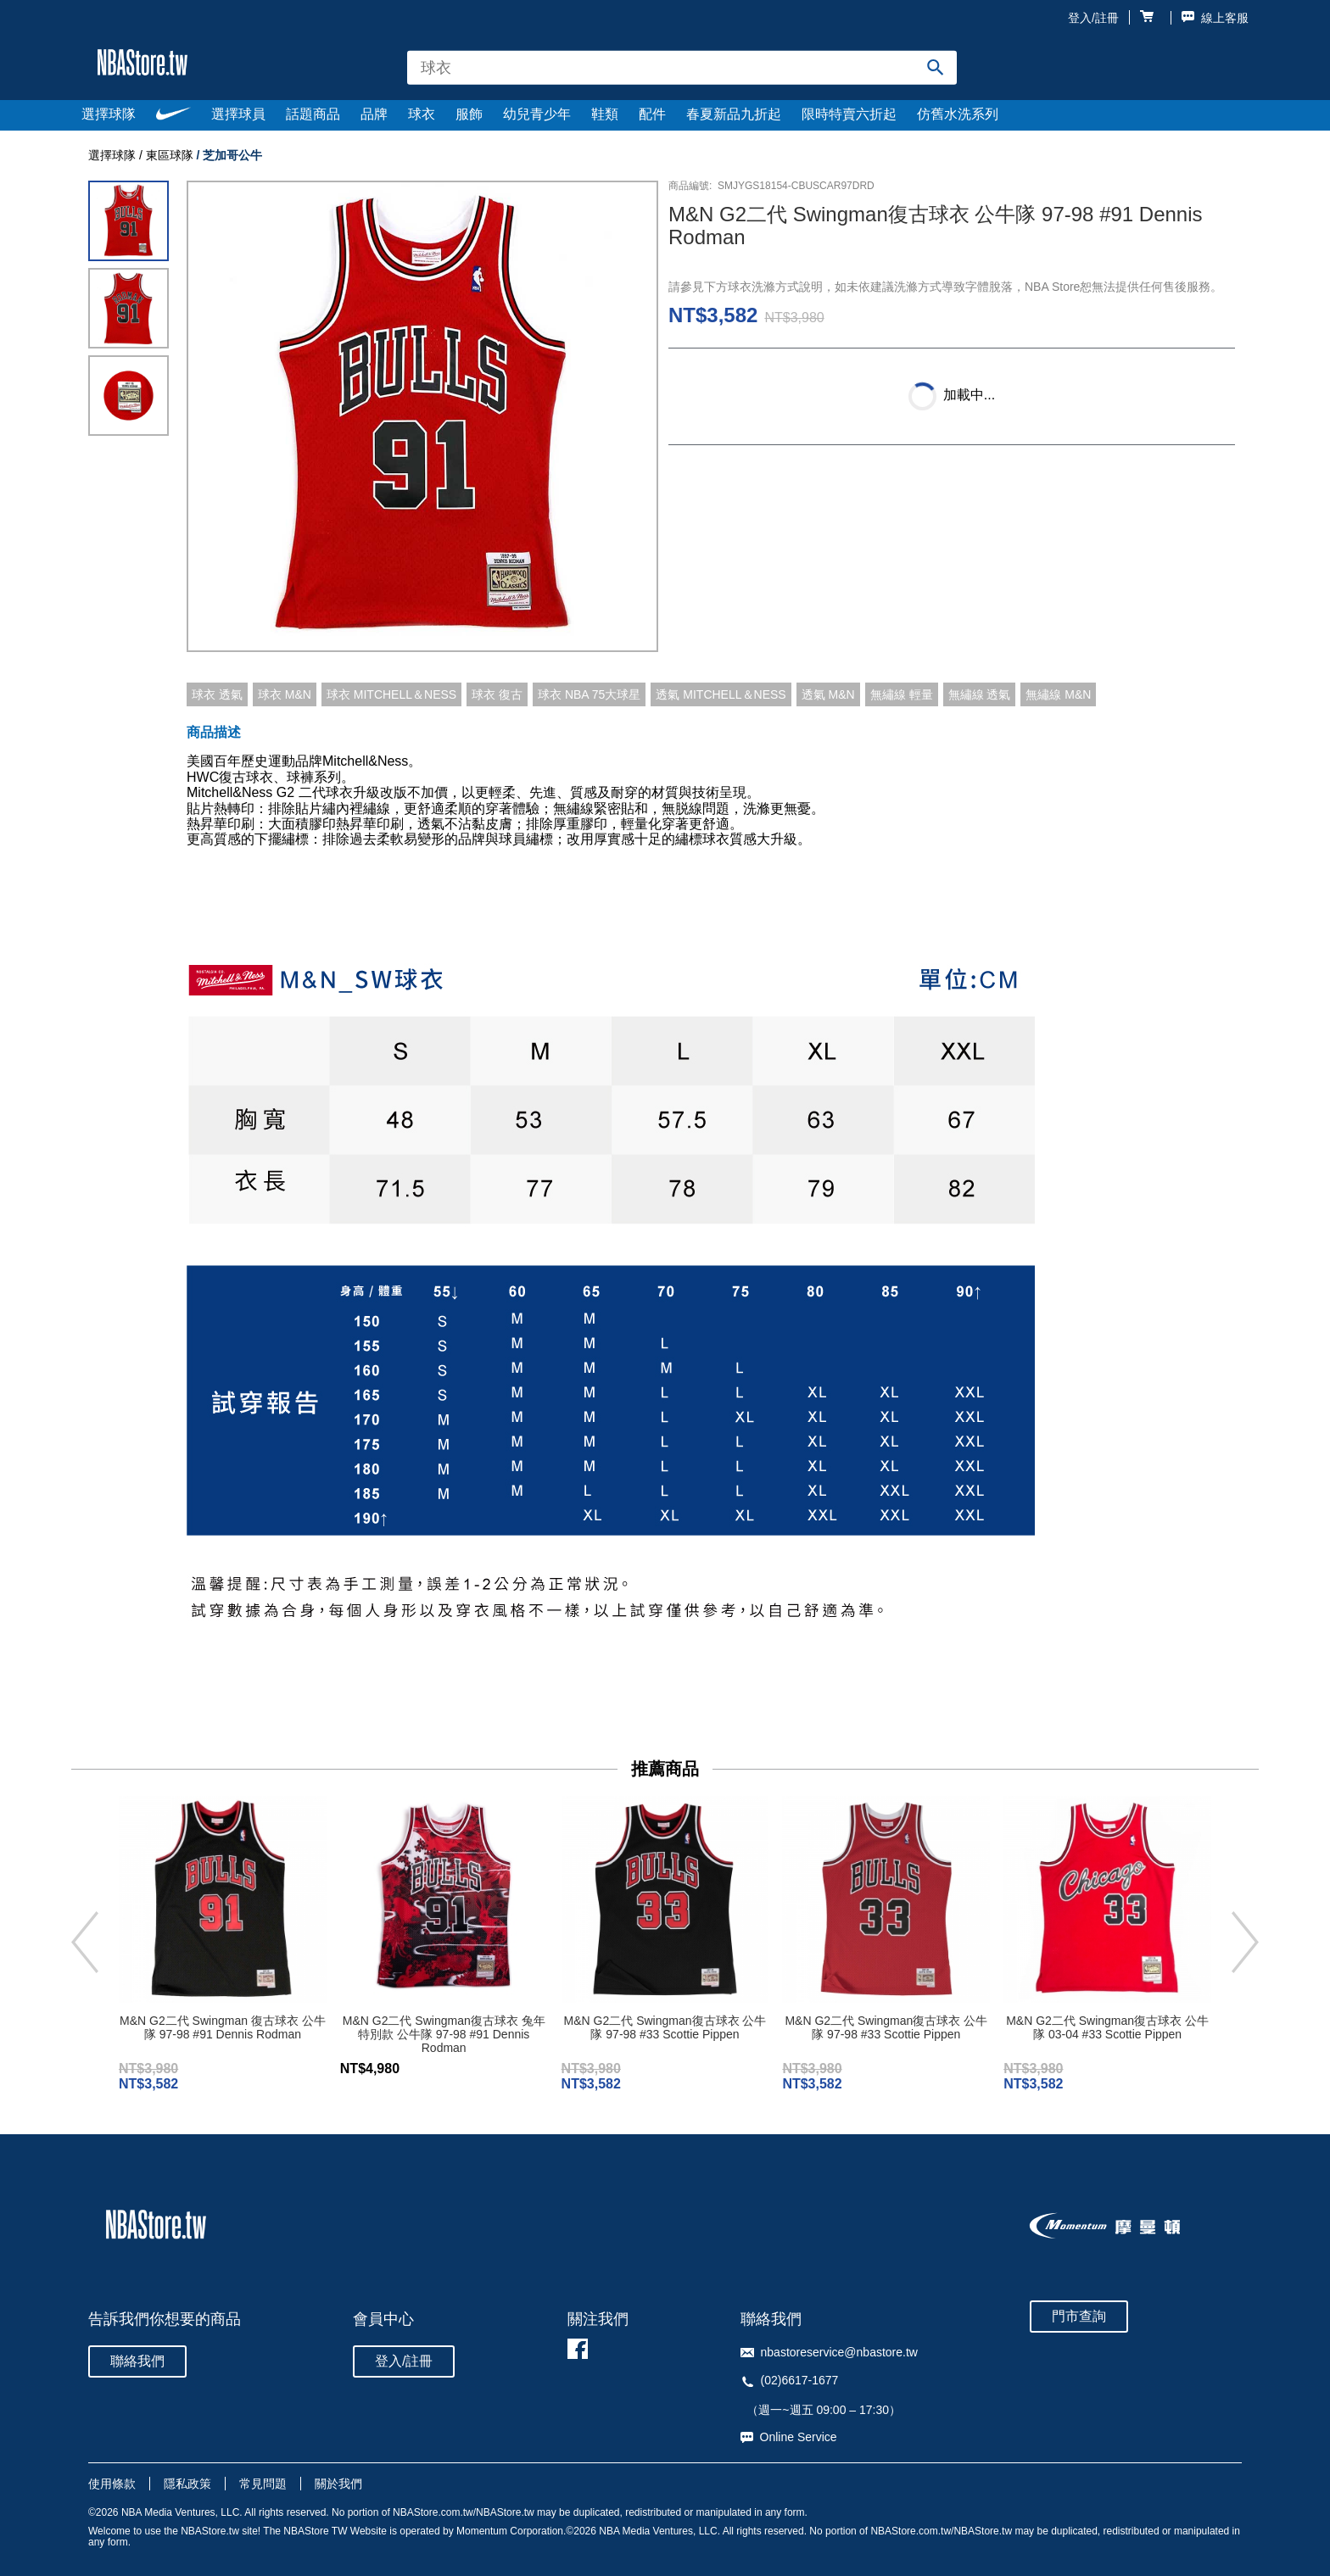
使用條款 (112, 2483)
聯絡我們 (137, 2361)
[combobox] (682, 67)
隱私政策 (187, 2483)
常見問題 (263, 2483)
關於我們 (338, 2483)
